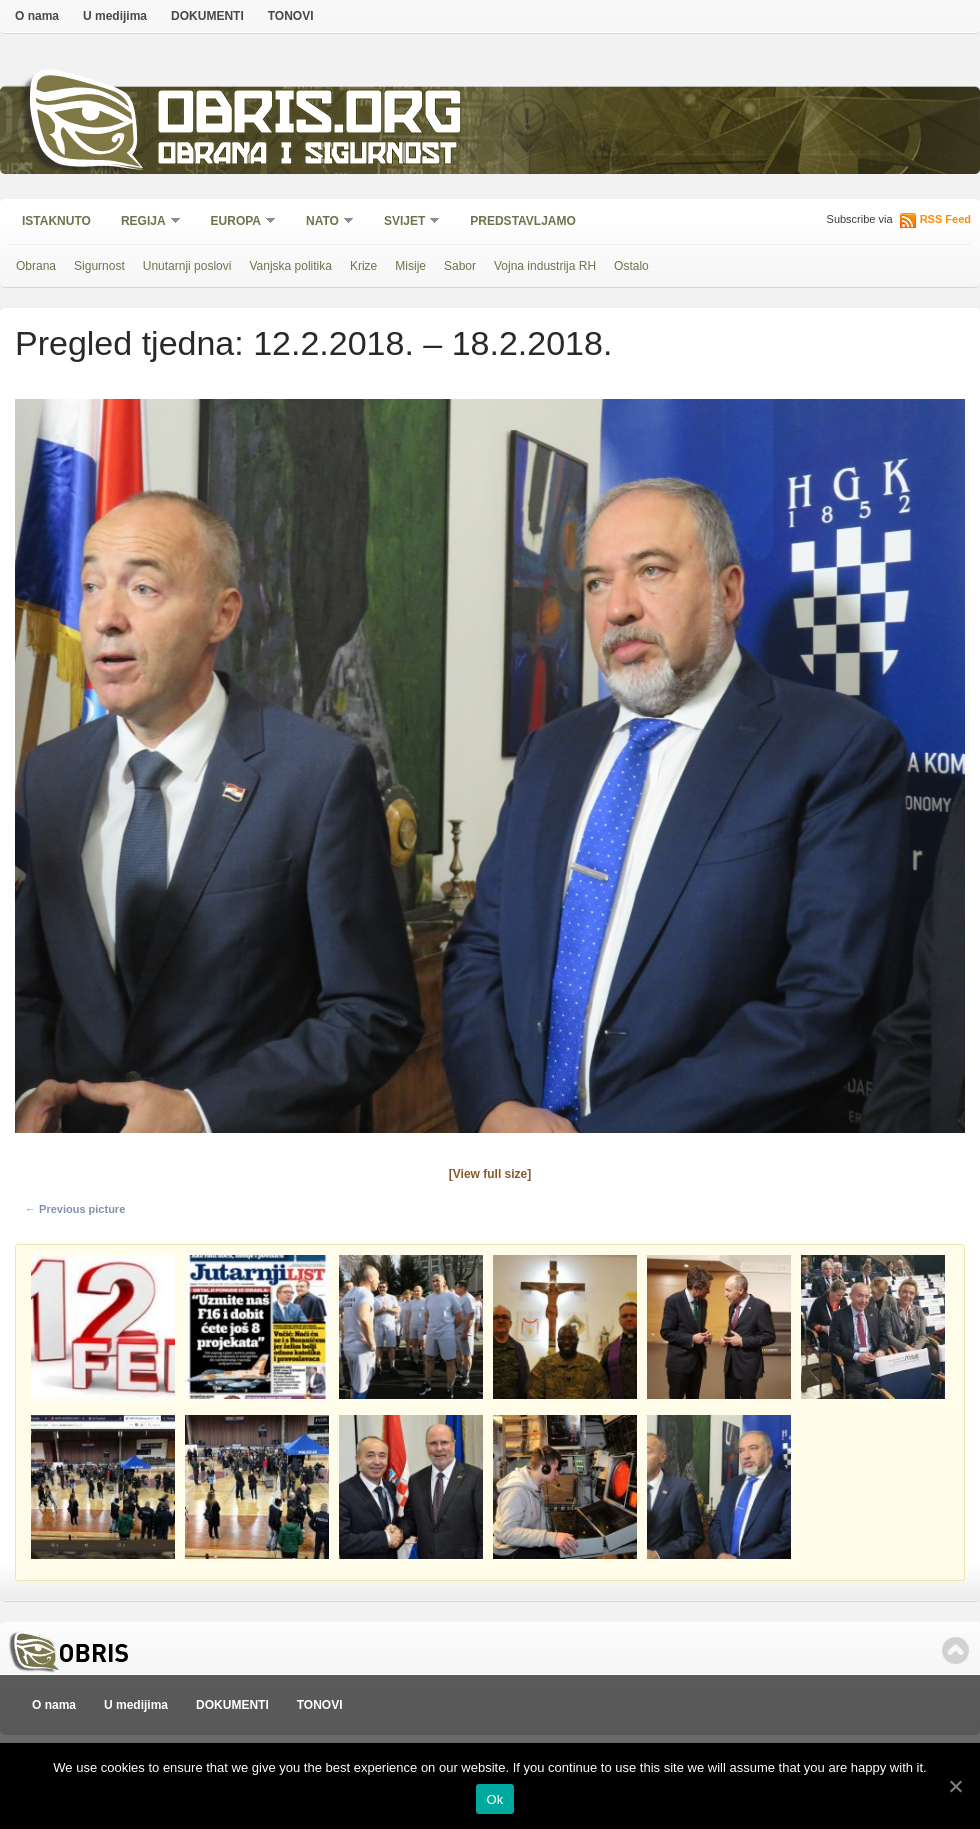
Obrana (36, 266)
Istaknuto (56, 221)
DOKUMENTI (207, 16)
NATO (323, 222)
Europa (237, 222)
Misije (410, 266)
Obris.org (310, 117)
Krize (363, 266)
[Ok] (955, 1786)
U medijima (115, 16)
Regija (144, 222)
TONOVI (291, 16)
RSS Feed (945, 219)
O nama (37, 16)
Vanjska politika (290, 266)
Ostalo (631, 266)
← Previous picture (75, 1209)
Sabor (460, 266)
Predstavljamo (523, 221)
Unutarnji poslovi (187, 266)
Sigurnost (99, 266)
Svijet (405, 222)
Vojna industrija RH (545, 266)
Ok (494, 1799)
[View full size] (490, 1174)
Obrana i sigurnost (306, 156)
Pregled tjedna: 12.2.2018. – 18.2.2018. (313, 343)
